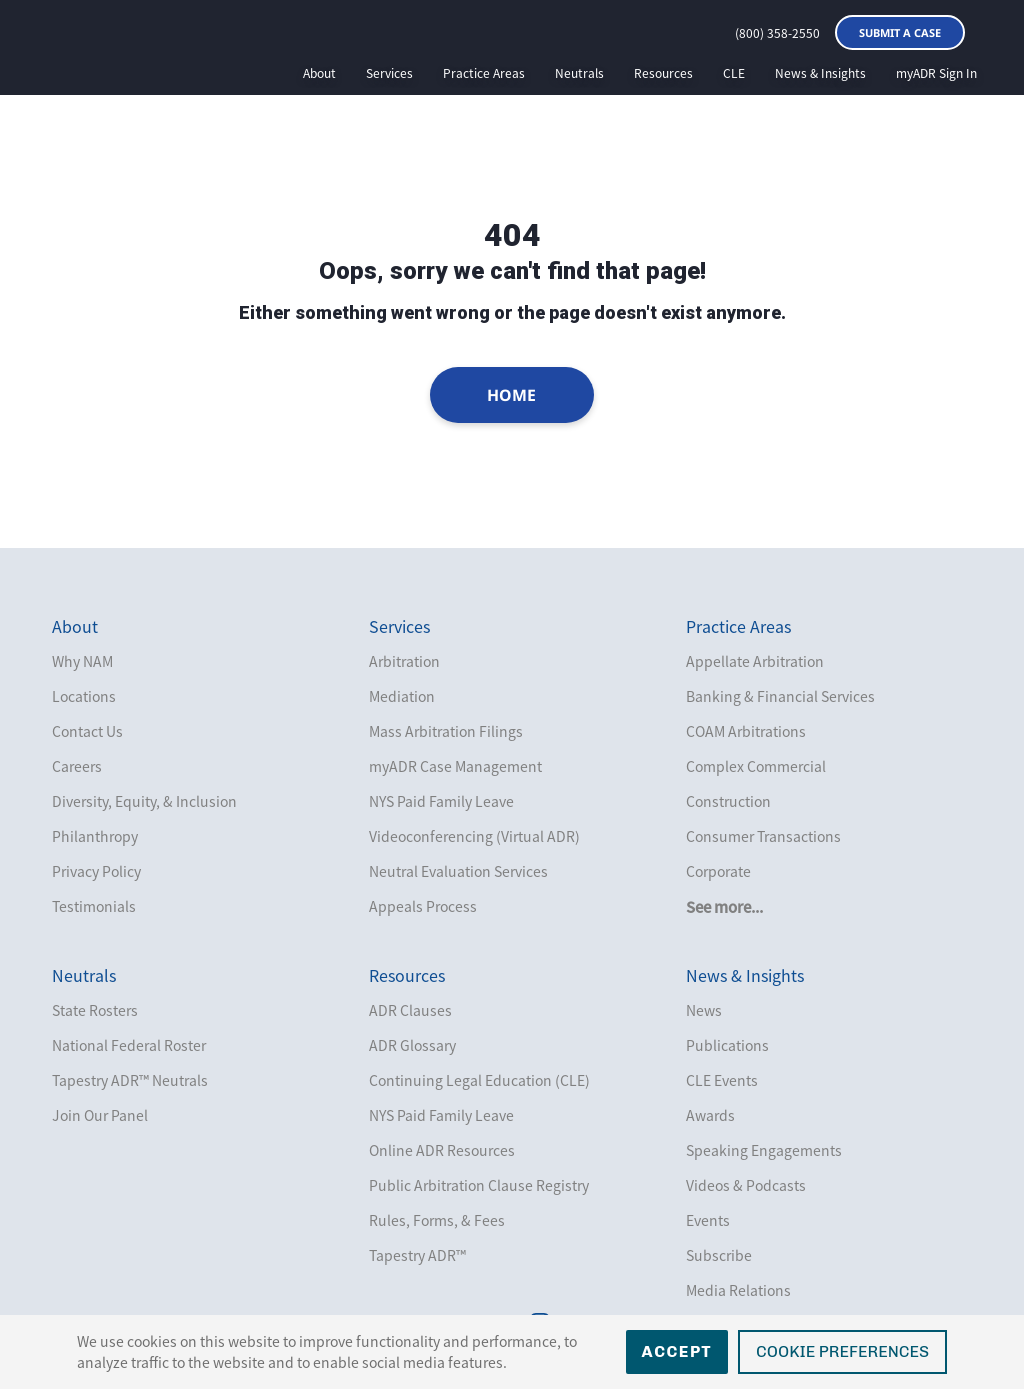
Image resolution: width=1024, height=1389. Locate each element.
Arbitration (404, 661)
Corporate (718, 871)
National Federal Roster (129, 1045)
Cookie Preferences (842, 1351)
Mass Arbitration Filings (446, 731)
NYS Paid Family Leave (441, 801)
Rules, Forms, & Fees (437, 1220)
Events (708, 1220)
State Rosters (95, 1010)
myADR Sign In (936, 73)
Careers (77, 766)
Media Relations (738, 1290)
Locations (84, 696)
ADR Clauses (410, 1010)
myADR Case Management (455, 766)
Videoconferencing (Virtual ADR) (474, 836)
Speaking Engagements (764, 1150)
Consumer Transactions (763, 836)
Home (512, 395)
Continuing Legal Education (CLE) (479, 1080)
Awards (710, 1115)
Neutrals (579, 73)
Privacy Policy (96, 871)
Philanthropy (95, 836)
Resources (663, 73)
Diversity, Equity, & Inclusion (144, 801)
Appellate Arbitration (755, 661)
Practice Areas (484, 73)
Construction (728, 801)
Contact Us (87, 731)
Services (389, 73)
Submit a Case (900, 32)
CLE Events (722, 1080)
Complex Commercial (756, 766)
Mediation (402, 696)
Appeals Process (423, 906)
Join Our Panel (100, 1115)
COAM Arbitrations (746, 731)
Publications (727, 1045)
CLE (734, 73)
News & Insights (820, 73)
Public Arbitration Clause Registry (479, 1185)
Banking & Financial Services (780, 696)
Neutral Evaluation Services (458, 871)
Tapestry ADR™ (417, 1255)
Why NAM (82, 661)
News (704, 1010)
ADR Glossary (412, 1045)
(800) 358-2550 (777, 33)
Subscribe (719, 1255)
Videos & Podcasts (746, 1185)
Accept (677, 1351)
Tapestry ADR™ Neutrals (130, 1080)
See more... (724, 907)
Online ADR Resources (442, 1150)
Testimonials (94, 906)
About (319, 73)
